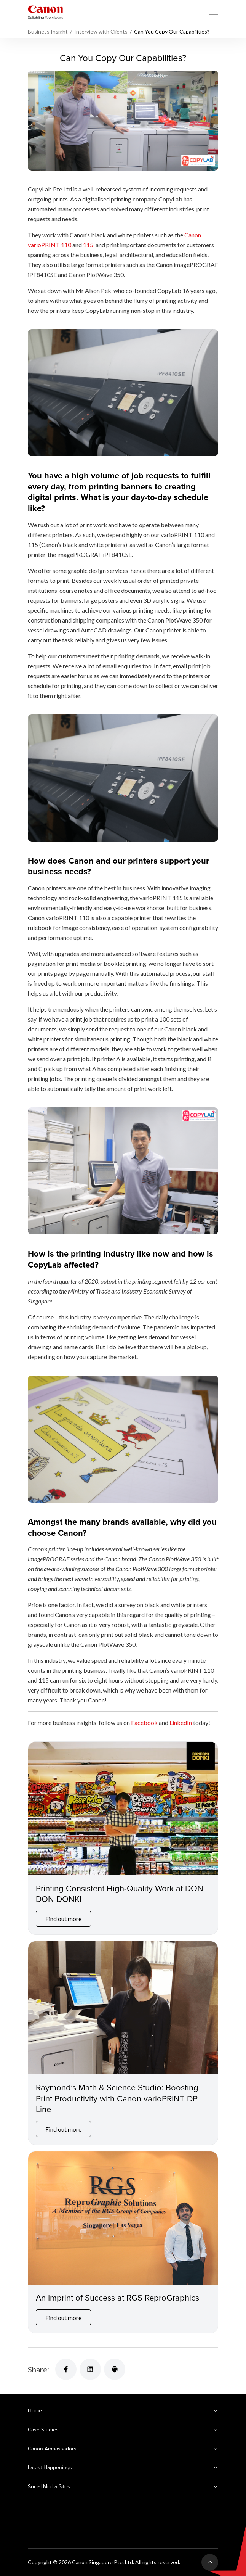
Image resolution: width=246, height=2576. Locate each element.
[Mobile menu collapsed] (213, 13)
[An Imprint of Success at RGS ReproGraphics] (123, 2218)
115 (88, 244)
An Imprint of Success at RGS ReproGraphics (117, 2297)
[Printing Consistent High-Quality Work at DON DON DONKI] (123, 1808)
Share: (38, 2369)
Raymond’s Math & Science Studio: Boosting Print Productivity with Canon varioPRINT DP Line (117, 2098)
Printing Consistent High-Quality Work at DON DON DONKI (119, 1893)
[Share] (66, 2369)
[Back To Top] (209, 2562)
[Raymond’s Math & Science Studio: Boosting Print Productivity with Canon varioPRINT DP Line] (123, 2007)
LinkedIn (180, 1722)
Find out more (63, 1918)
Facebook (144, 1722)
